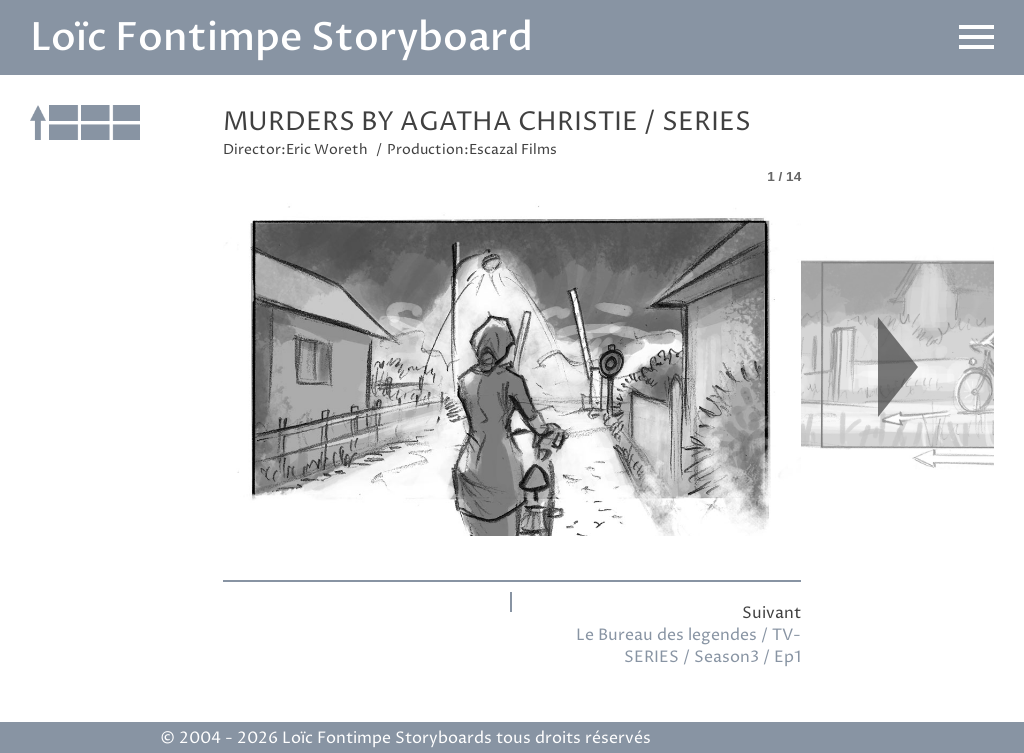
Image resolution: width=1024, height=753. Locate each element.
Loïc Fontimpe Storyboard (281, 37)
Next (897, 366)
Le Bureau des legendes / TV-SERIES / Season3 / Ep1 (688, 646)
